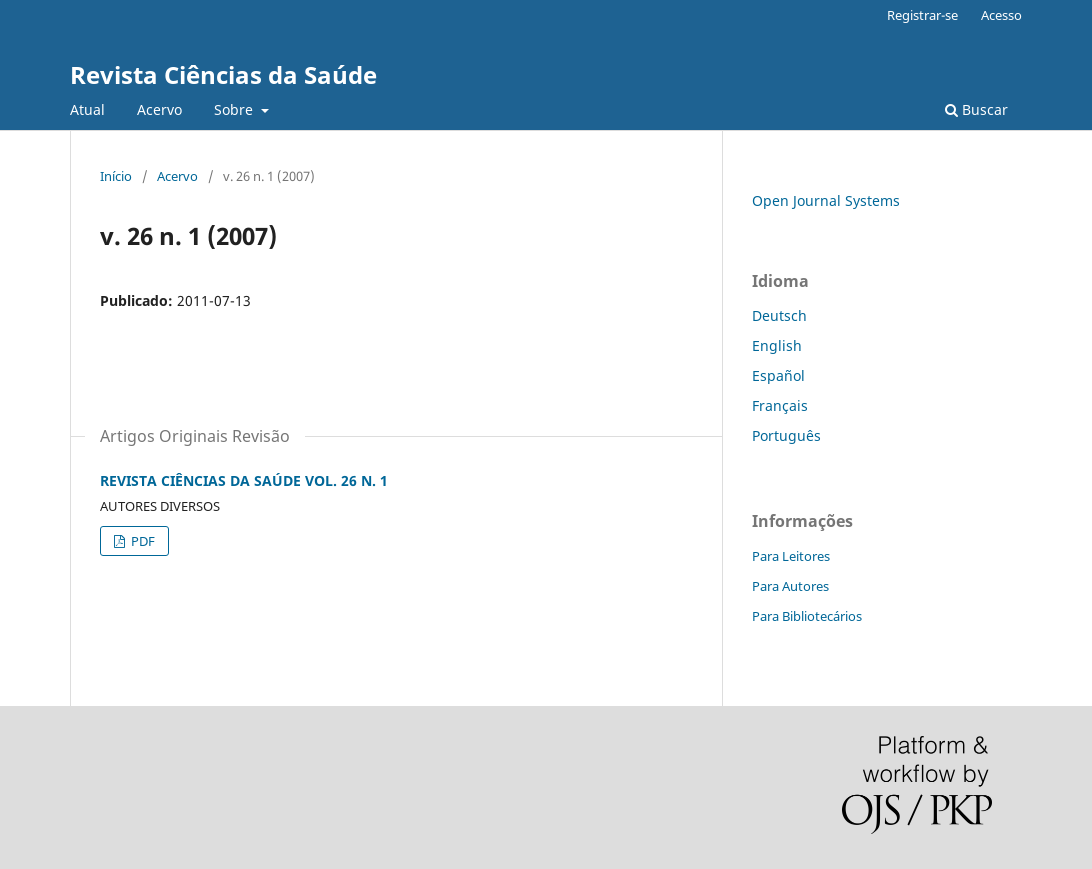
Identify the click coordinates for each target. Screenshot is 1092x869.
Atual (87, 109)
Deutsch (779, 315)
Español (778, 375)
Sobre (235, 109)
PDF (141, 541)
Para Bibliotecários (807, 616)
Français (780, 405)
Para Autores (790, 586)
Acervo (159, 109)
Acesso (1001, 15)
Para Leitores (791, 556)
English (777, 345)
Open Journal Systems (826, 200)
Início (116, 176)
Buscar (976, 109)
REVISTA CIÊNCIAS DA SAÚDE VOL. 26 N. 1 (244, 480)
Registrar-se (922, 15)
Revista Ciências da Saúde (223, 74)
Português (786, 435)
